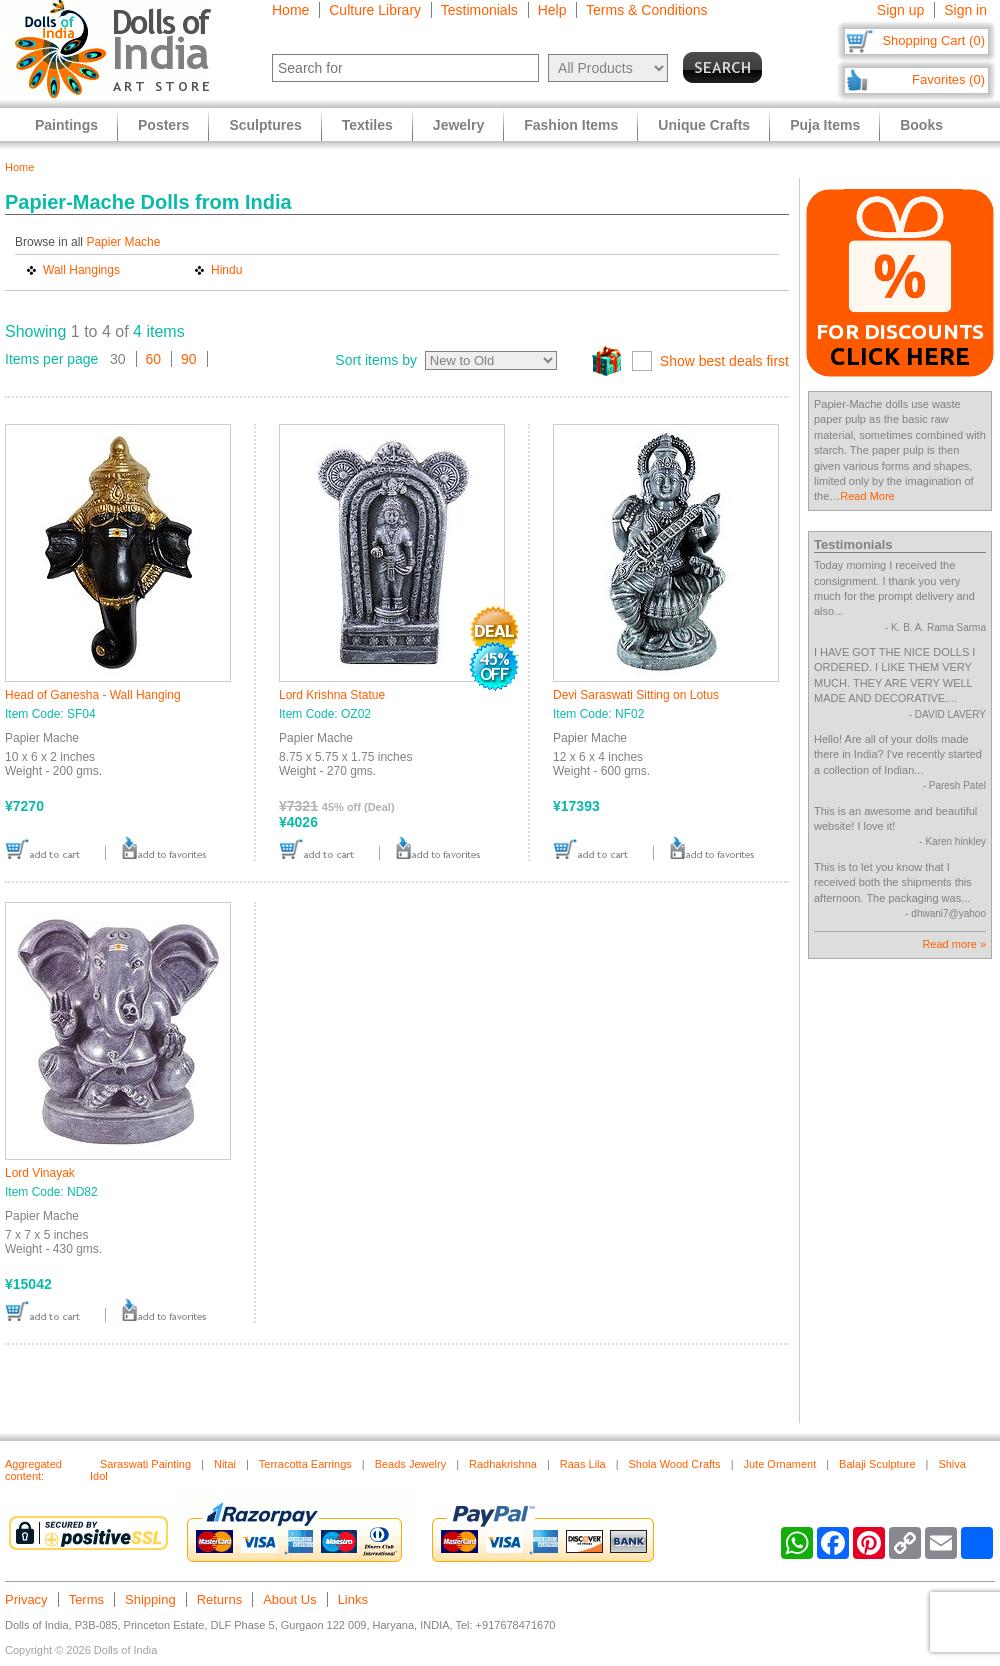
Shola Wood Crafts (675, 1464)
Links (353, 1599)
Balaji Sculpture (877, 1464)
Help (552, 10)
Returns (220, 1599)
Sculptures (265, 125)
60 (154, 359)
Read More (867, 496)
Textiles (367, 125)
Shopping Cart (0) (933, 40)
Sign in (965, 10)
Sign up (900, 10)
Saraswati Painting (145, 1464)
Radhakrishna (503, 1464)
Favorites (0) (948, 79)
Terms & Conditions (646, 10)
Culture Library (375, 10)
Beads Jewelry (411, 1464)
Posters (163, 125)
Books (921, 125)
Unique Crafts (704, 125)
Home (290, 10)
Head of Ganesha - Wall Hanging (93, 695)
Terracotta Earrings (305, 1464)
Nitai (225, 1464)
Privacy (26, 1599)
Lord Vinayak (40, 1173)
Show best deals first (724, 361)
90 (189, 359)
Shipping (150, 1599)
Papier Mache (123, 242)
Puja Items (825, 125)
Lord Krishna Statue (332, 695)
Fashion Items (571, 125)
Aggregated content (33, 1470)
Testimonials (479, 10)
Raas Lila (583, 1464)
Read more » (954, 944)
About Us (289, 1599)
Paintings (66, 125)
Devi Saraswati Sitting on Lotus (636, 695)
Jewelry (458, 125)
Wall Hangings (81, 270)
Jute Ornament (779, 1464)
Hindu (226, 270)
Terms (86, 1599)
